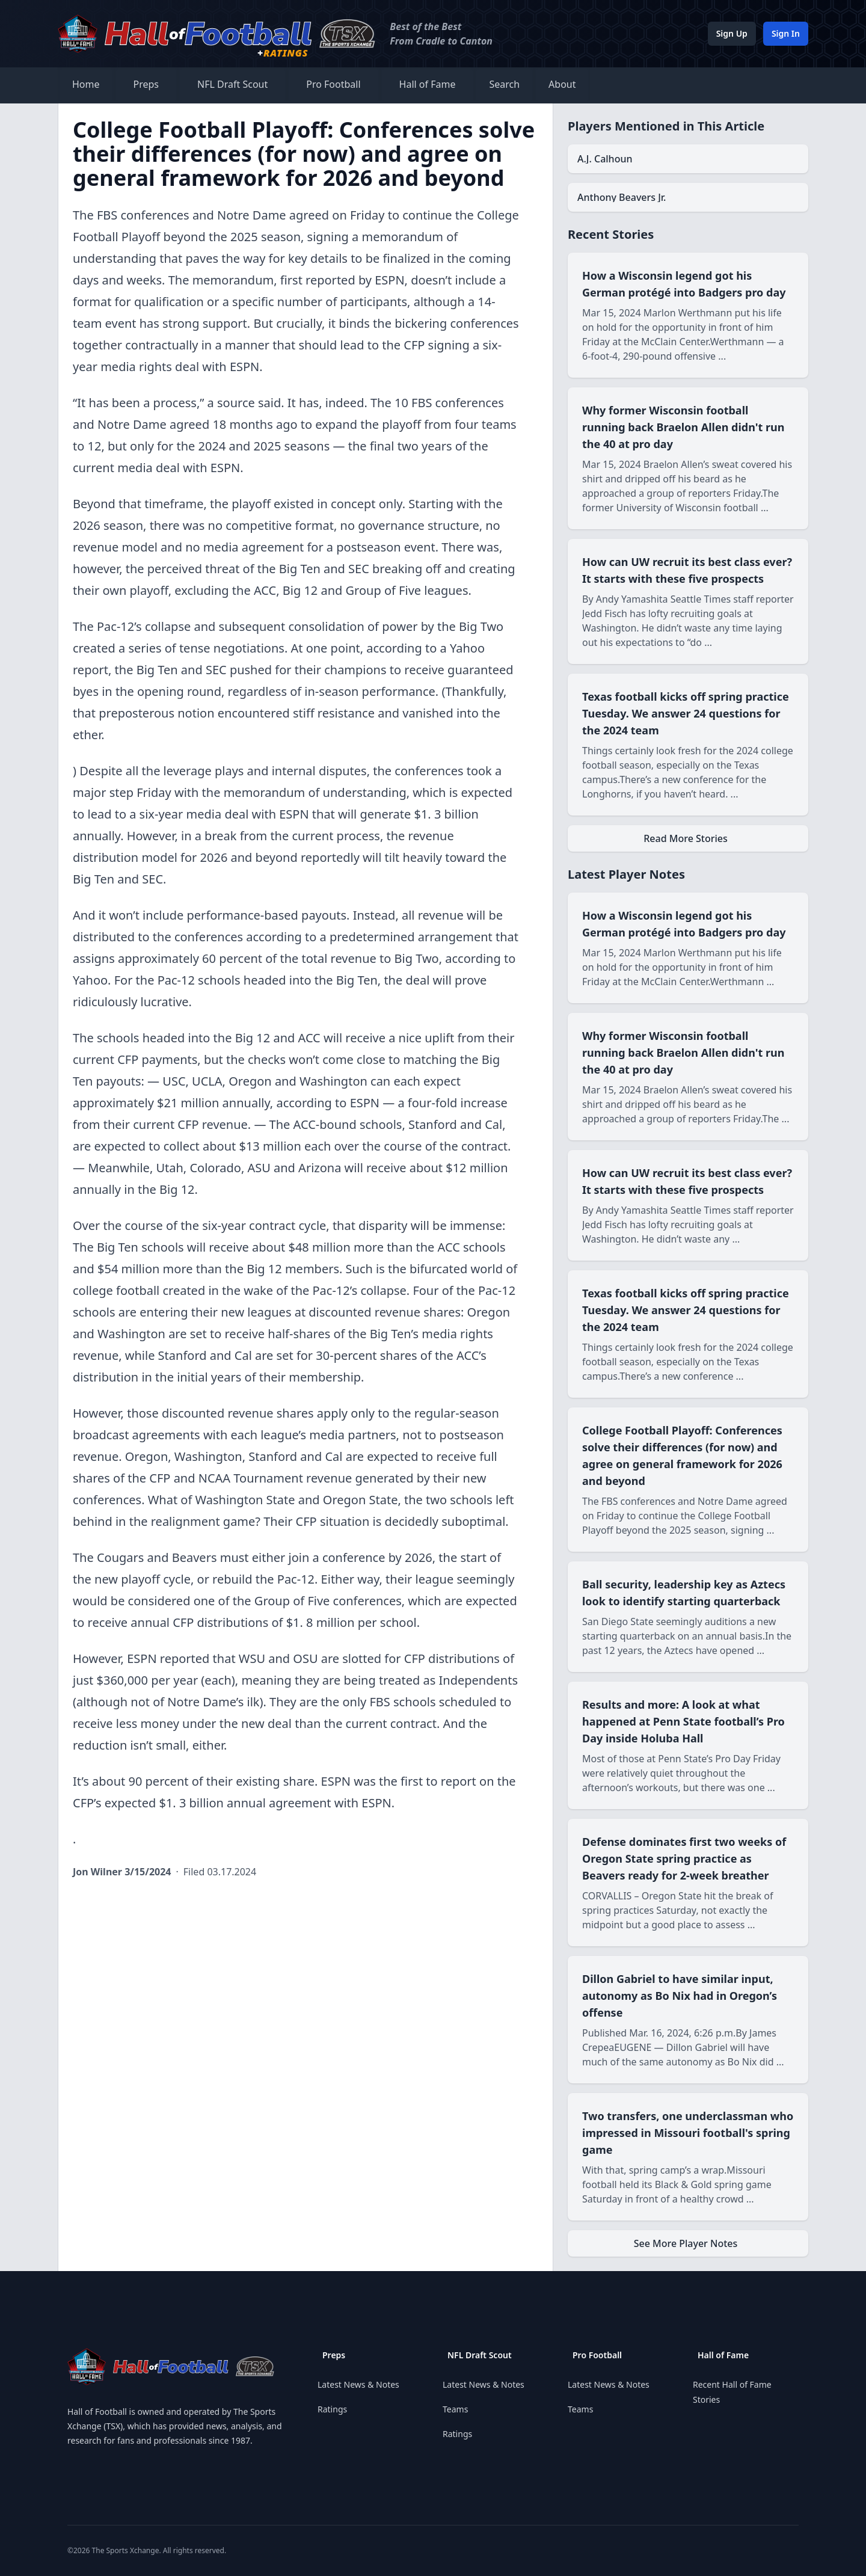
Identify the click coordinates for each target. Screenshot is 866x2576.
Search (504, 84)
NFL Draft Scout (232, 84)
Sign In (786, 33)
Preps (146, 84)
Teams (455, 2409)
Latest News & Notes (358, 2384)
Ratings (332, 2409)
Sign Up (732, 33)
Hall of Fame (427, 84)
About (562, 84)
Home (86, 84)
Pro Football (333, 84)
